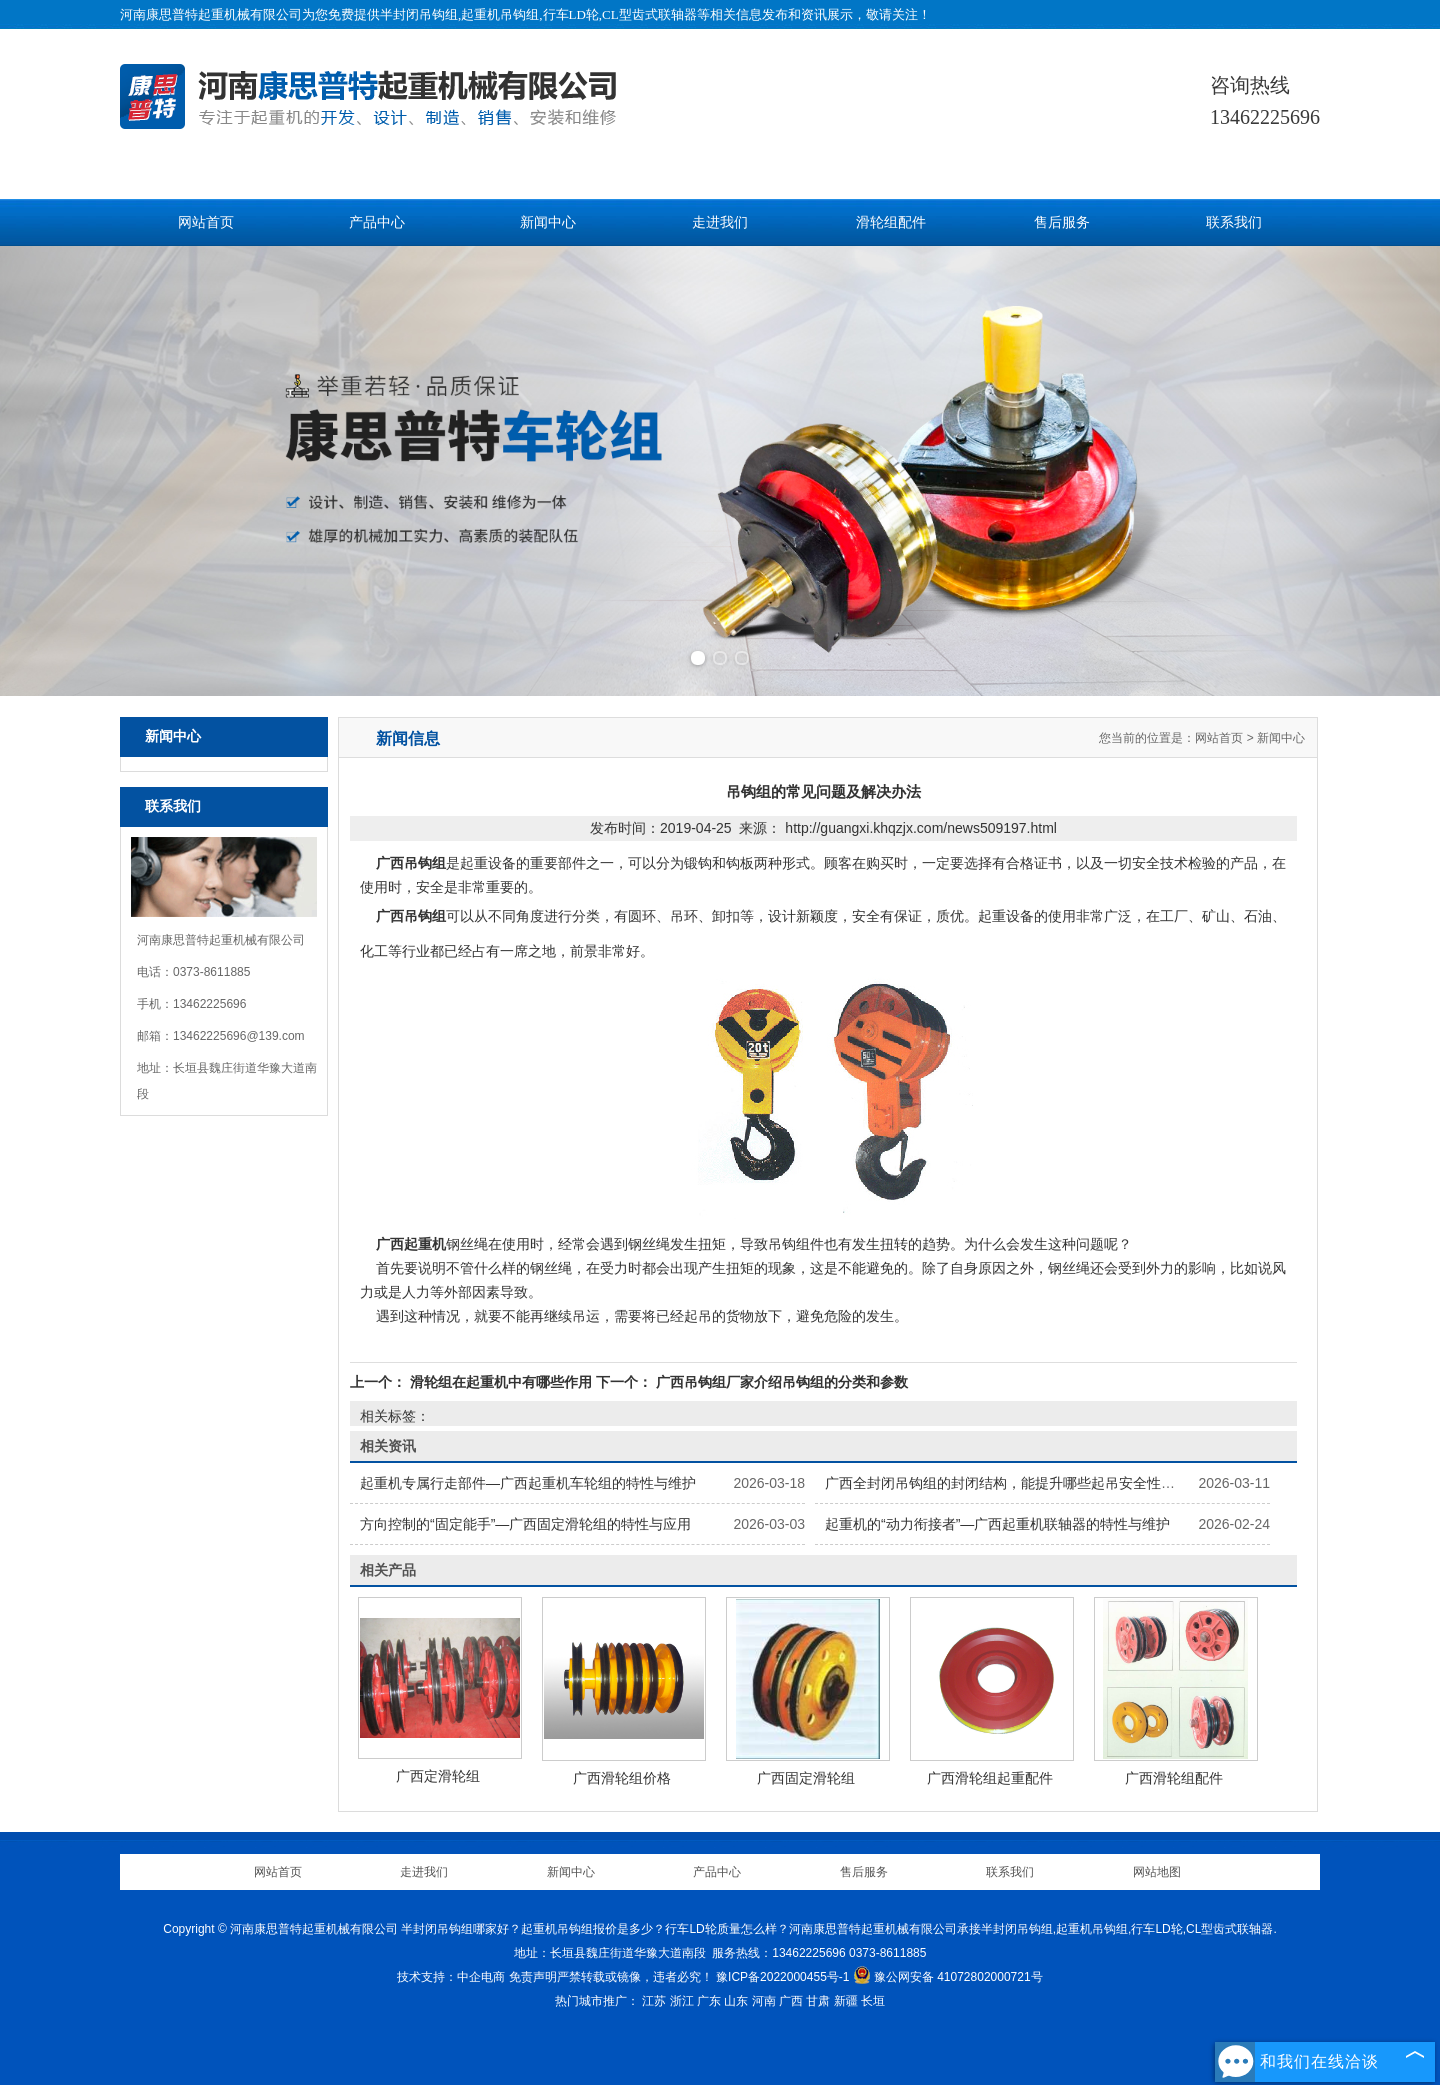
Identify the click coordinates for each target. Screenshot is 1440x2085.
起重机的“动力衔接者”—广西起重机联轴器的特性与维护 (997, 1524)
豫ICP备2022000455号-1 (782, 1977)
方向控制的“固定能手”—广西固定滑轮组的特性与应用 (525, 1524)
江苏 (654, 2001)
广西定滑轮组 (438, 1776)
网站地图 (1157, 1872)
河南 (764, 2001)
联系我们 (1234, 222)
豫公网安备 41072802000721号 (948, 1977)
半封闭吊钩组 (419, 14)
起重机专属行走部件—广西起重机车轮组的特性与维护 (528, 1483)
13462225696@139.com (239, 1036)
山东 (736, 2001)
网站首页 (206, 222)
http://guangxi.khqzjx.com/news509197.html (921, 828)
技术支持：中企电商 (451, 1977)
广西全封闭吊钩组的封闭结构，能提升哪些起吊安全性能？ (1007, 1483)
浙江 (682, 2001)
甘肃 (818, 2001)
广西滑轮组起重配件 (990, 1778)
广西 (791, 2001)
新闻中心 (548, 222)
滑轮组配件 (891, 222)
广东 (709, 2001)
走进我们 (720, 222)
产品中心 (377, 222)
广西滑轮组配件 (1174, 1778)
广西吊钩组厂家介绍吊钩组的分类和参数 (780, 1382)
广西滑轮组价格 (622, 1778)
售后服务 (1062, 222)
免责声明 (533, 1977)
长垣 (873, 2001)
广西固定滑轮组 (806, 1778)
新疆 (846, 2001)
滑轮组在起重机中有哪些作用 (501, 1382)
